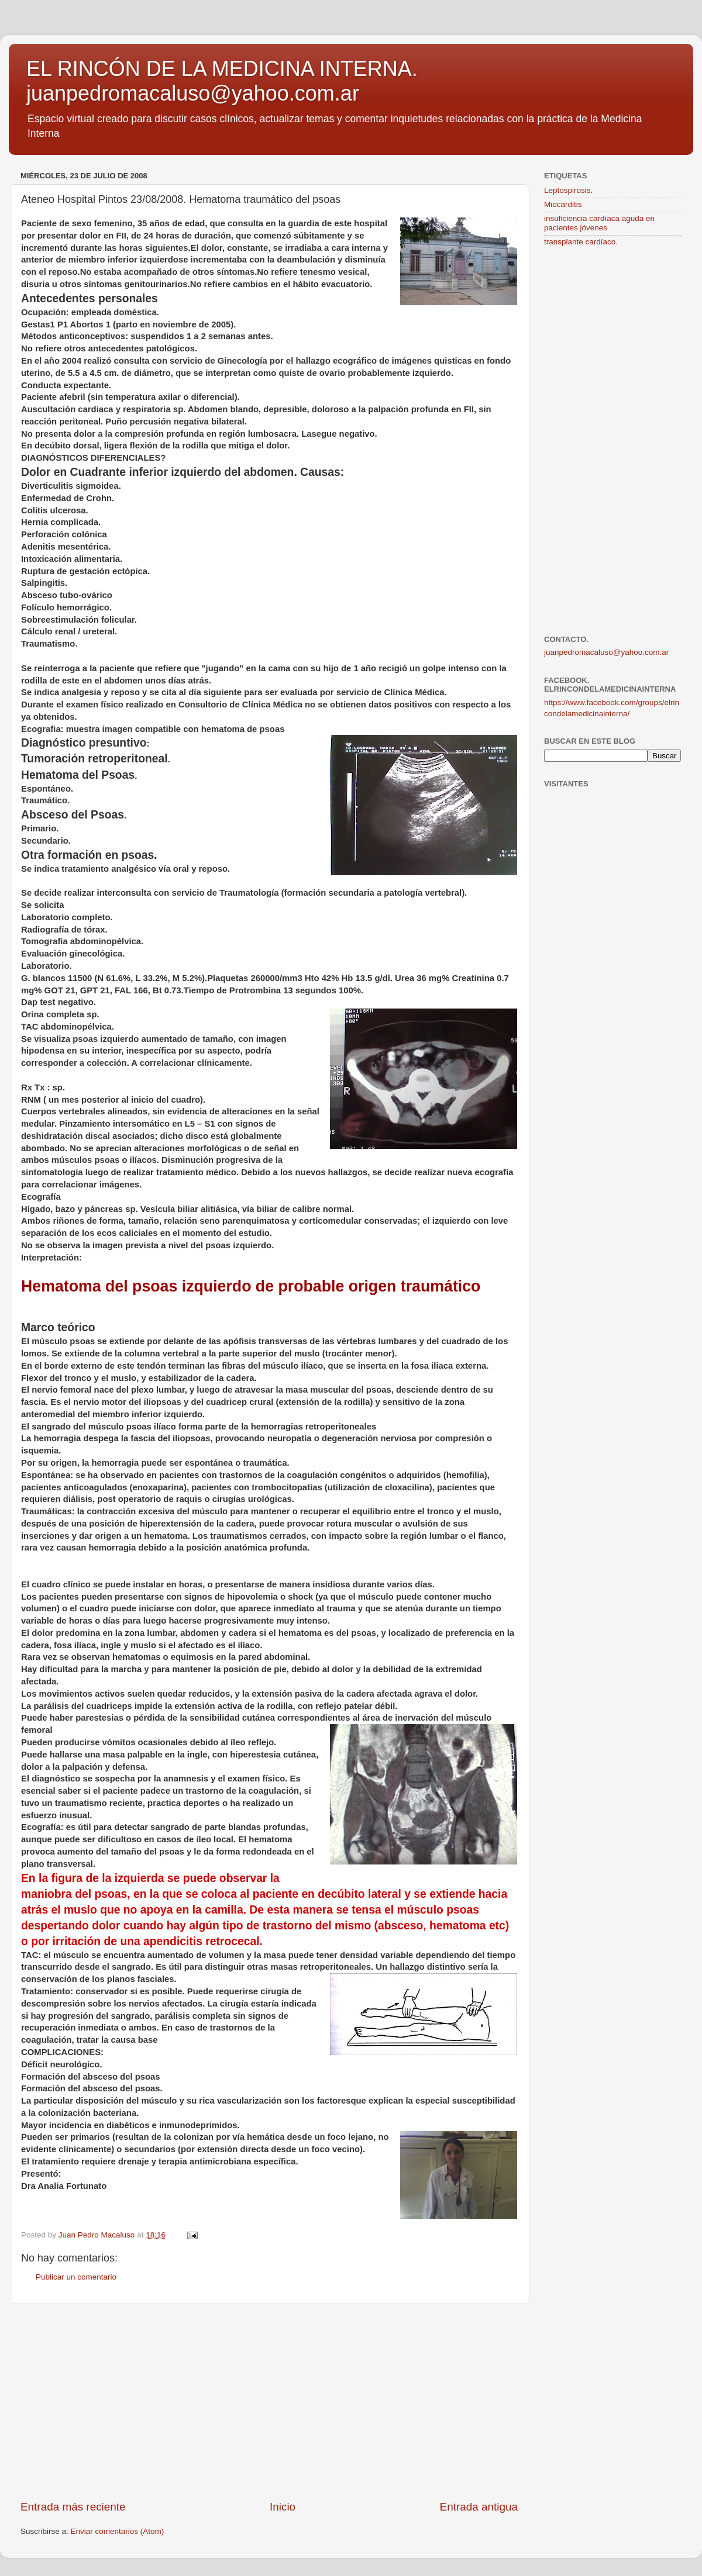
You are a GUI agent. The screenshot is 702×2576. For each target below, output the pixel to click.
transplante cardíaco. (581, 241)
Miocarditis (563, 204)
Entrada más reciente (73, 2507)
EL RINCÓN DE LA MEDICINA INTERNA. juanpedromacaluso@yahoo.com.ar (222, 81)
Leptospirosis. (568, 190)
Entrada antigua (479, 2507)
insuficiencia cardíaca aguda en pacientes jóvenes (599, 223)
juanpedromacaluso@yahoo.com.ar (606, 652)
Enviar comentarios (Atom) (117, 2531)
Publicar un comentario (76, 2277)
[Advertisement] (269, 2402)
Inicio (282, 2507)
